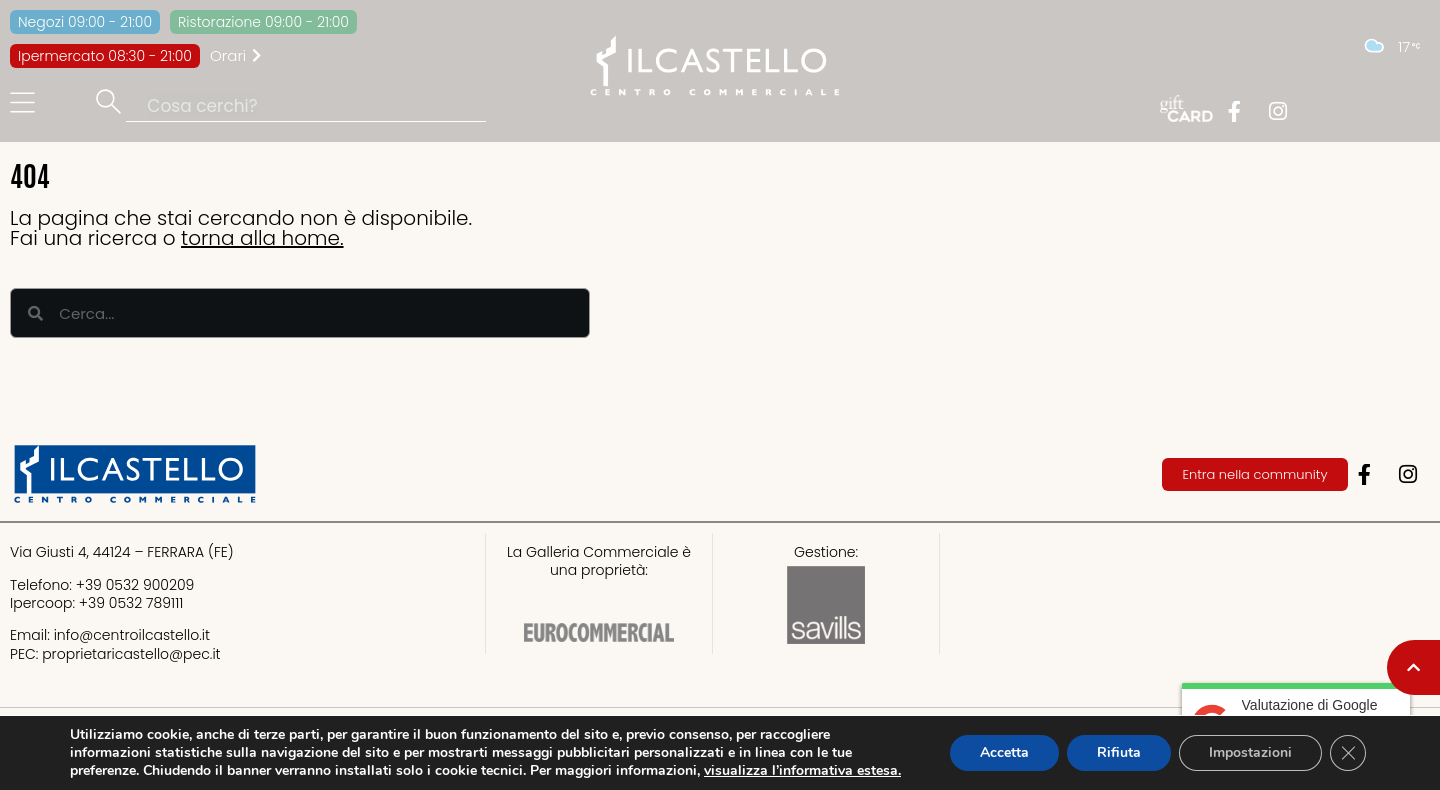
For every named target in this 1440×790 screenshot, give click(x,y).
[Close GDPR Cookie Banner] (1348, 753)
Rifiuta (1119, 752)
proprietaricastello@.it (131, 654)
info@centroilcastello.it (132, 635)
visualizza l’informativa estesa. (802, 770)
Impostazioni (1250, 752)
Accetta (1004, 752)
